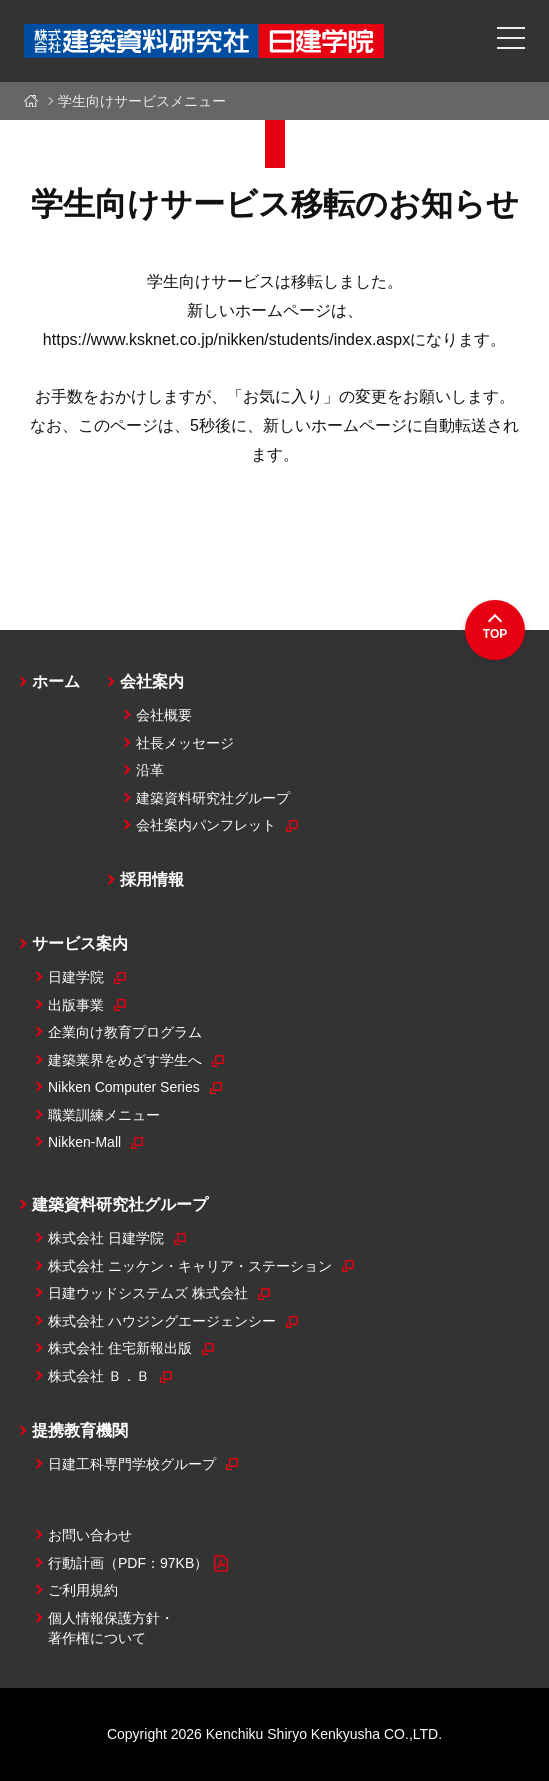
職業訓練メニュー (104, 1115)
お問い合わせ (90, 1535)
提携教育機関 (80, 1430)
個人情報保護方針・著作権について (111, 1628)
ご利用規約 (83, 1590)
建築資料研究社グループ (213, 798)
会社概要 (164, 715)
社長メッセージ (185, 743)
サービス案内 (80, 943)
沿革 (150, 770)
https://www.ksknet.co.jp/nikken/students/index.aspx (226, 339)
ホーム (35, 101)
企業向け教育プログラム (125, 1032)
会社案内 (152, 681)
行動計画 (138, 1564)
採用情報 (152, 879)
